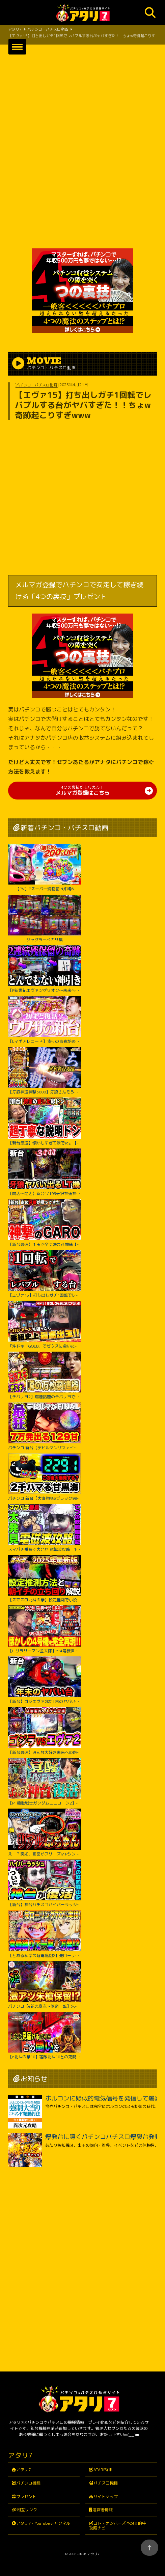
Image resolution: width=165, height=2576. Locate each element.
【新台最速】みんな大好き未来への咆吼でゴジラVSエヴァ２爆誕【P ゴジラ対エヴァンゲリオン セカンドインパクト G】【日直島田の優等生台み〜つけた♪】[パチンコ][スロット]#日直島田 (44, 1731)
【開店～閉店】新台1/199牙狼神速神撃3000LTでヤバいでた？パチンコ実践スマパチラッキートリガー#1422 (44, 1172)
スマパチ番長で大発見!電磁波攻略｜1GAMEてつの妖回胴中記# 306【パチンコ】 (44, 1528)
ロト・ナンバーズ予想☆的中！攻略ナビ (119, 2525)
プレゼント (26, 2496)
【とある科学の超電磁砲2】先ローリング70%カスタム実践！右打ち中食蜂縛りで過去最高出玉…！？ (44, 1934)
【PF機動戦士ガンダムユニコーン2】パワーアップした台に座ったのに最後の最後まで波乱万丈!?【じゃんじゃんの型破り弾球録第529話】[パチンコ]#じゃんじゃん (44, 1782)
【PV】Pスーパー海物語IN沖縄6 (44, 868)
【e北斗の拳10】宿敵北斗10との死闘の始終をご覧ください (44, 2036)
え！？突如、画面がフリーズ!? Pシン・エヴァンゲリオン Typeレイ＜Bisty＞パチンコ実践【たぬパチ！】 (44, 1832)
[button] (17, 46)
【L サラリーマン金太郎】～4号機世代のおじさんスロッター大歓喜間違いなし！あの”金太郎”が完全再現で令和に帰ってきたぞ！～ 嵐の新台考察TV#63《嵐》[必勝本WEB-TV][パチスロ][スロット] (44, 1629)
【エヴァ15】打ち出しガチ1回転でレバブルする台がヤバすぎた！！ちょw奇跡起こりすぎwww (44, 1274)
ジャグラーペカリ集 (44, 919)
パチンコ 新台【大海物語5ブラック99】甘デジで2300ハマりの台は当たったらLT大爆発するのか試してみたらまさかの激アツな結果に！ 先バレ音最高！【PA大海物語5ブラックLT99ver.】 (44, 1477)
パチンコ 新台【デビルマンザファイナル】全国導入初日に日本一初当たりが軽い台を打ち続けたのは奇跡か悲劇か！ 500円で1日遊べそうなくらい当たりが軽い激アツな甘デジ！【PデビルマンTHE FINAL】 (44, 1426)
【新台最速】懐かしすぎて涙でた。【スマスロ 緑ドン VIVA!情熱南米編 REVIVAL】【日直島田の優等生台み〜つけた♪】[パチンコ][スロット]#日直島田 (44, 1121)
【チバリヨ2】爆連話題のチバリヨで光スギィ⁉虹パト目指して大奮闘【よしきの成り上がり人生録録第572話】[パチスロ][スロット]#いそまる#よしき (44, 1376)
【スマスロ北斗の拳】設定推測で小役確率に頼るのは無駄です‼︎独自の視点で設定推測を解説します (44, 1579)
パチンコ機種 (28, 2483)
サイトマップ (105, 2496)
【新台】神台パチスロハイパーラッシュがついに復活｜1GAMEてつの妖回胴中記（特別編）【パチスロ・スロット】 (44, 1883)
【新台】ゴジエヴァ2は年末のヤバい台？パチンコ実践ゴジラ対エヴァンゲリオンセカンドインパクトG (44, 1680)
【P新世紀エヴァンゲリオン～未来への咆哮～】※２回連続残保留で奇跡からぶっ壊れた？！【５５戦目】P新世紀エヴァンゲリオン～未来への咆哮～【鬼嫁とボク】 (44, 969)
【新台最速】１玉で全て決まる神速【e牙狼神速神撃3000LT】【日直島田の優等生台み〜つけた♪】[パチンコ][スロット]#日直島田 (44, 1223)
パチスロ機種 (105, 2483)
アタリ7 (23, 2469)
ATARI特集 (102, 2469)
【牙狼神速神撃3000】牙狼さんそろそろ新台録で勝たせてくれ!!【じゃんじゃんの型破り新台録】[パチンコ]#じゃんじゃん (44, 1071)
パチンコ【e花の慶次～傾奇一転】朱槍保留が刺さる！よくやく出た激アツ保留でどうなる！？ (44, 1985)
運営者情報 (102, 2510)
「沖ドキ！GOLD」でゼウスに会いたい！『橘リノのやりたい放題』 (44, 1325)
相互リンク (27, 2510)
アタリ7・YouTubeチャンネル (43, 2523)
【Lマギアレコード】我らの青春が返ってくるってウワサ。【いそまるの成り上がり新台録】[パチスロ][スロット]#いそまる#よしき (44, 1020)
